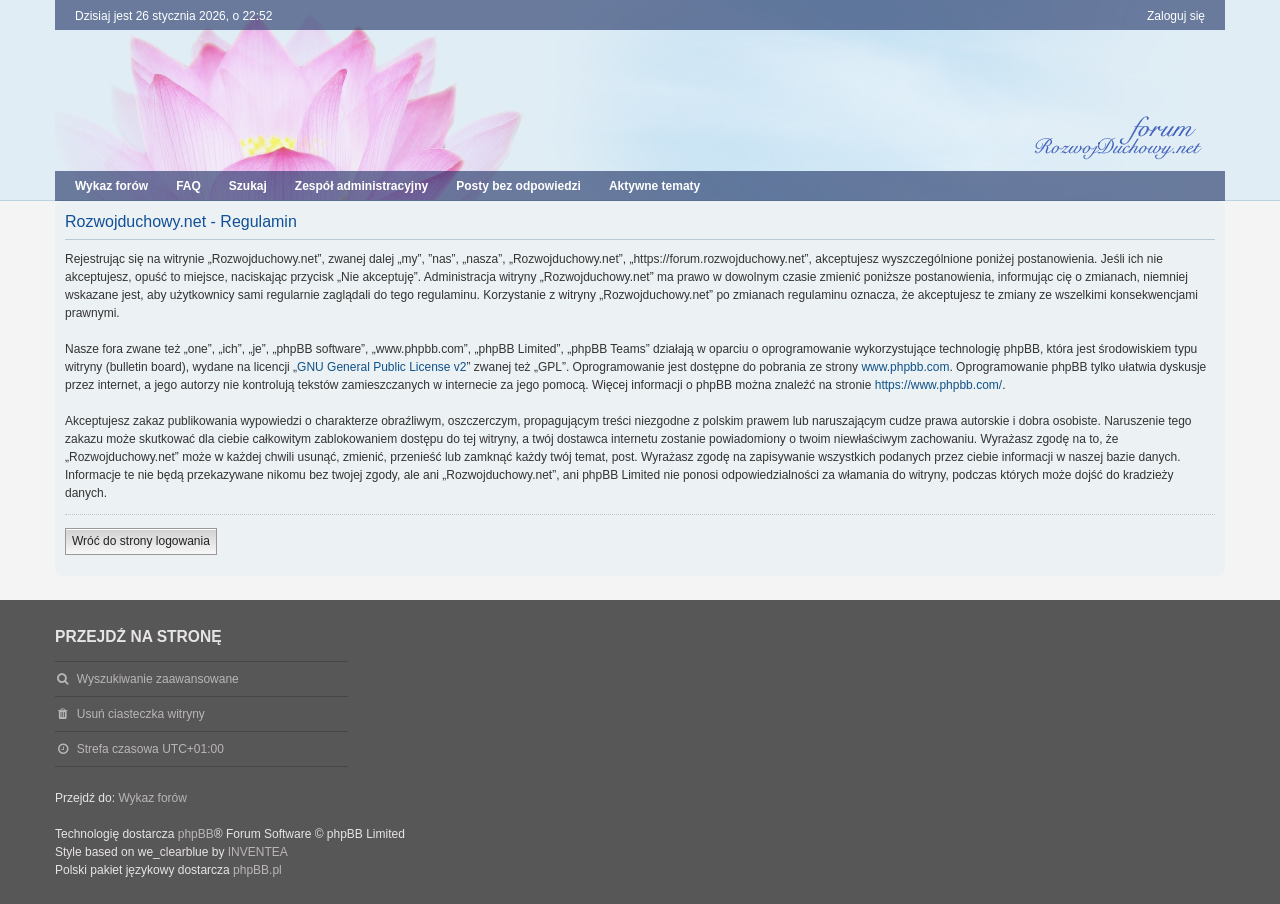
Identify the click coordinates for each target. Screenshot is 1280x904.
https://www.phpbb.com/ (938, 385)
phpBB (196, 834)
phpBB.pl (257, 870)
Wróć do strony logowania (141, 541)
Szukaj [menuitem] (248, 186)
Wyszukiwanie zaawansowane (158, 679)
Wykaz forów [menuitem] (111, 186)
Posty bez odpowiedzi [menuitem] (518, 186)
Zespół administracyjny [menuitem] (361, 186)
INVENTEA (258, 852)
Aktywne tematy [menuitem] (654, 186)
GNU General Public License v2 (381, 367)
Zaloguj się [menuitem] (1176, 16)
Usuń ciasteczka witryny (141, 714)
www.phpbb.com (905, 367)
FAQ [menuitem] (188, 186)
